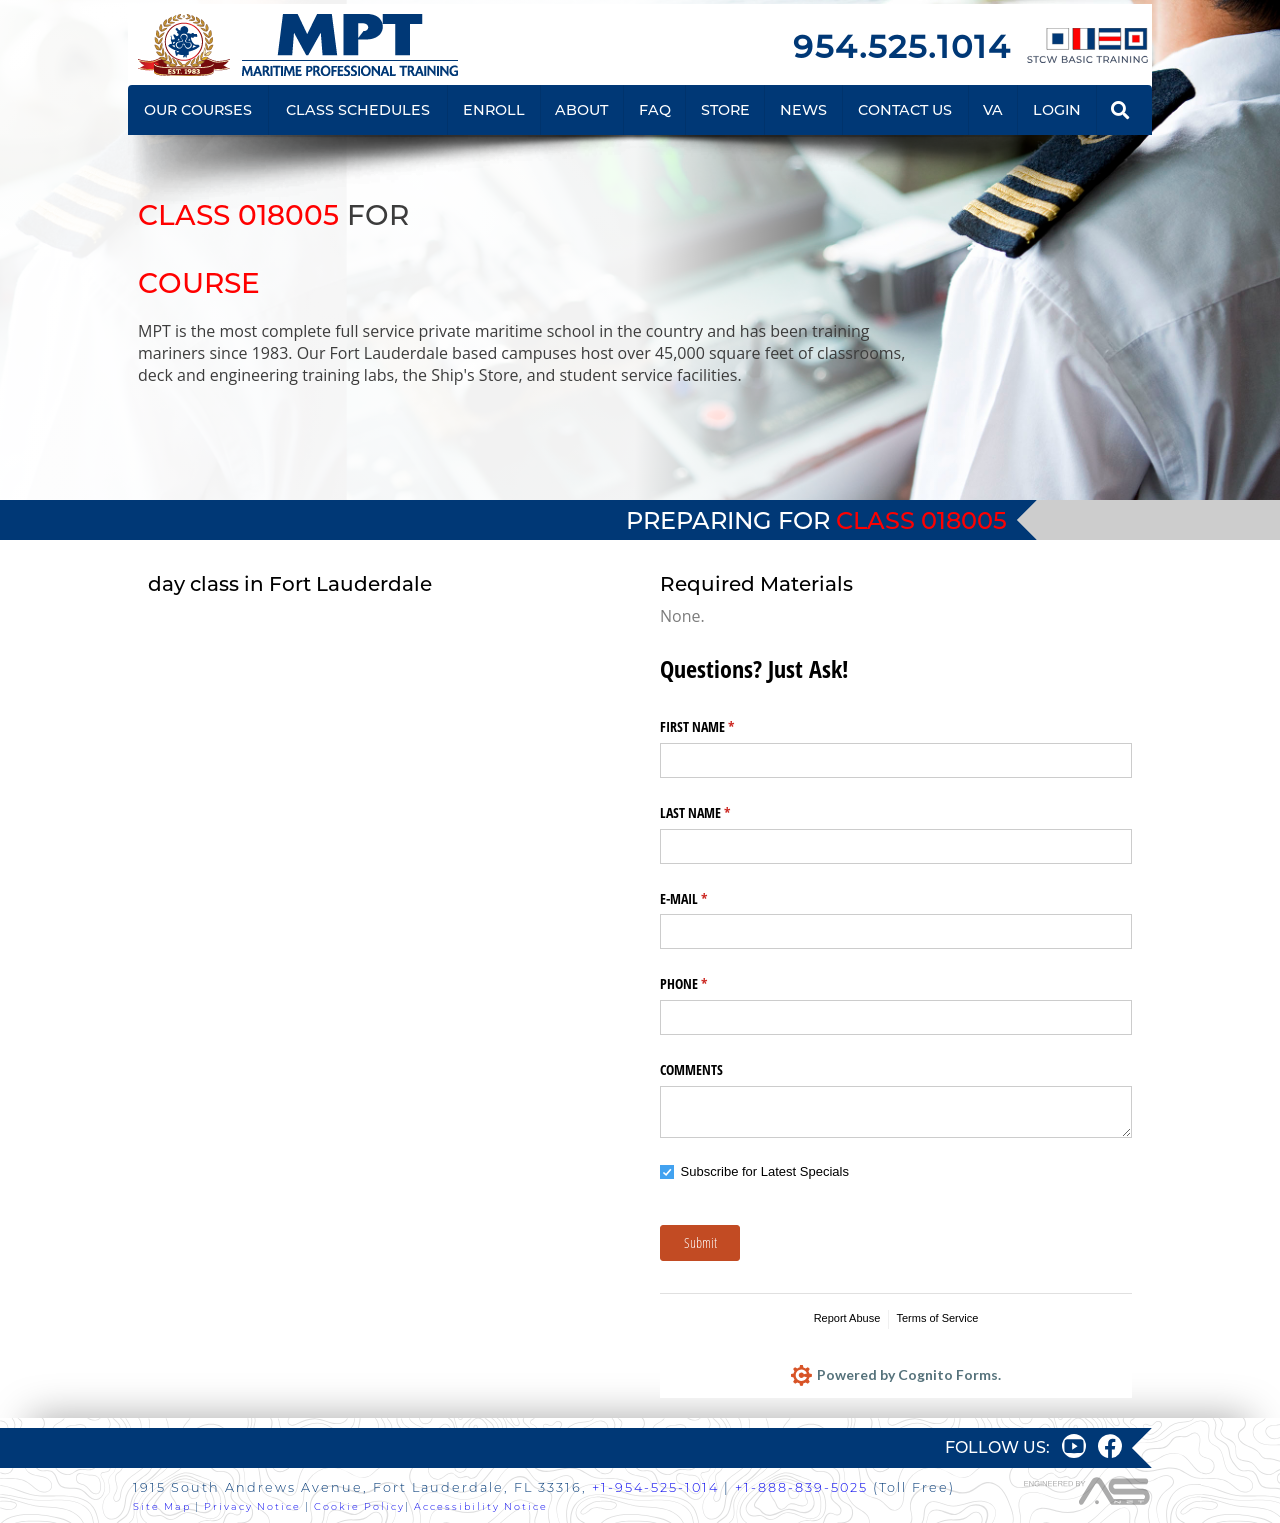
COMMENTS (691, 1069)
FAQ (655, 110)
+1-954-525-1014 (655, 1487)
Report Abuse (847, 1318)
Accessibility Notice (481, 1506)
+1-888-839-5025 (801, 1487)
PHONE (707, 984)
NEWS (803, 110)
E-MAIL (707, 899)
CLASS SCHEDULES (358, 110)
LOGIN (1057, 110)
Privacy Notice (252, 1506)
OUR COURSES (198, 110)
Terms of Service (937, 1318)
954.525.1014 (902, 46)
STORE (725, 110)
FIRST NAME (720, 727)
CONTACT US (905, 110)
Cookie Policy (359, 1506)
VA (993, 110)
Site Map (162, 1506)
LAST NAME (718, 813)
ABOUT (581, 110)
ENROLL (494, 110)
